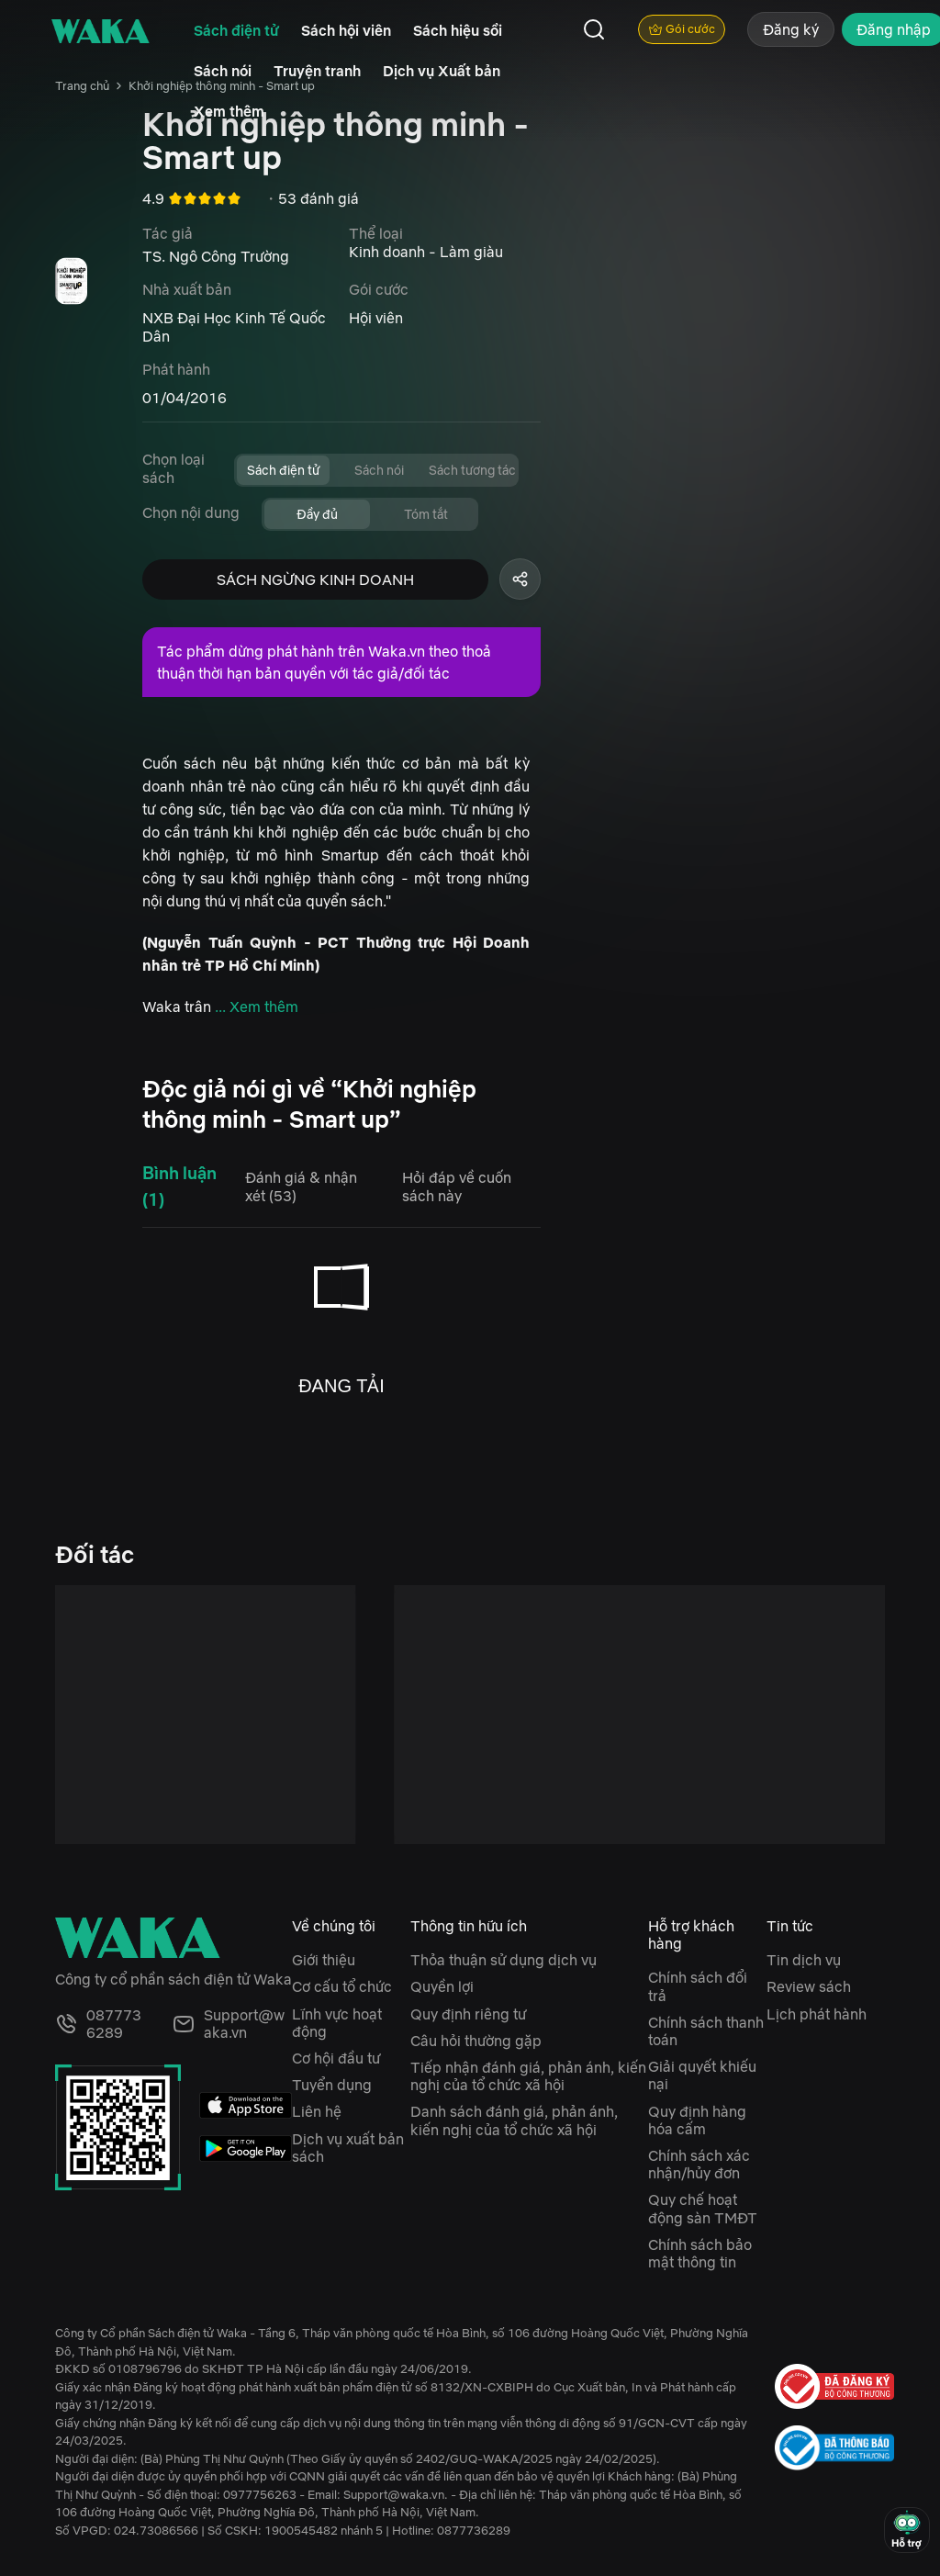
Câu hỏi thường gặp (476, 2040)
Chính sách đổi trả (697, 1986)
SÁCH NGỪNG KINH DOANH (315, 579)
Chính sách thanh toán (706, 2031)
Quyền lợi (442, 1986)
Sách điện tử (236, 30)
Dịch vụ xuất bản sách (348, 2147)
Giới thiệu (323, 1960)
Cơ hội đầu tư (336, 2058)
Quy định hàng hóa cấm (697, 2120)
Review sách (809, 1986)
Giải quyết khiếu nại (702, 2075)
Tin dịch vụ (804, 1960)
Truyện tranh (317, 71)
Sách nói (223, 71)
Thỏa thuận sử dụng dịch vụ (503, 1960)
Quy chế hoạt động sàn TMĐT (702, 2208)
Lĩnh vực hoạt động (337, 2023)
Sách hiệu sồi (457, 30)
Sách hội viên (346, 30)
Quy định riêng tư (468, 2014)
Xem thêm (229, 111)
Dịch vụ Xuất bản (441, 71)
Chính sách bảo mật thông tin (700, 2253)
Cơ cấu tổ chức (342, 1986)
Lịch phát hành (817, 2014)
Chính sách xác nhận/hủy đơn (699, 2164)
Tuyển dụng (332, 2084)
